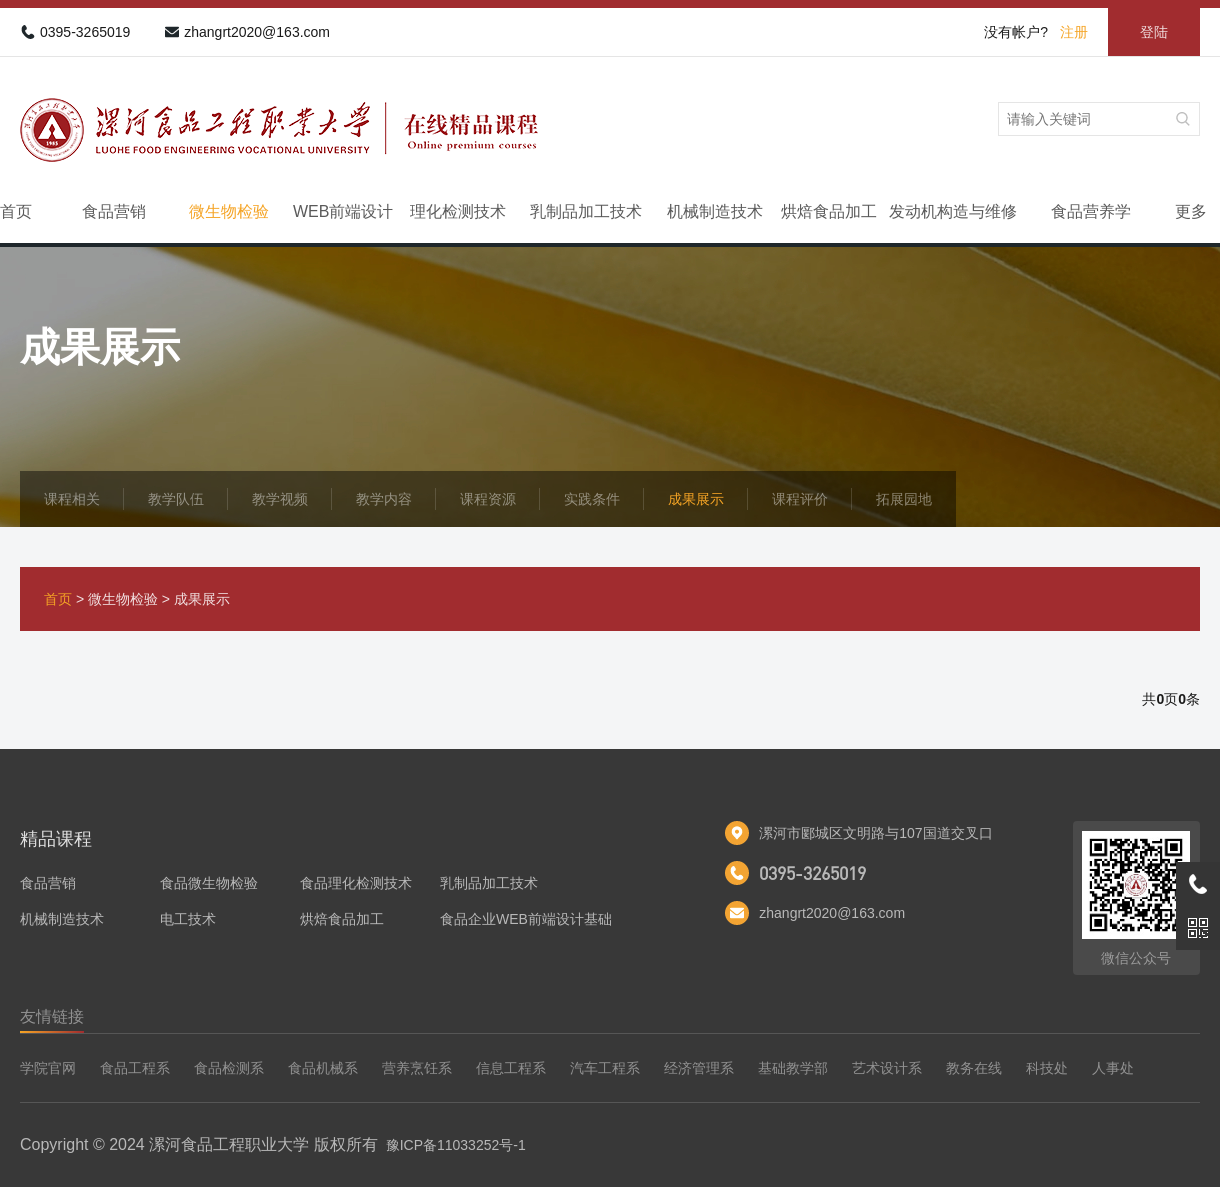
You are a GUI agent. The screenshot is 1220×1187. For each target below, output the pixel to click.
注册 (1074, 32)
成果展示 (696, 499)
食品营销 (114, 211)
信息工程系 (511, 1068)
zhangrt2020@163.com (257, 32)
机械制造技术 (715, 211)
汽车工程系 (605, 1068)
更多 (1191, 211)
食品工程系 (135, 1068)
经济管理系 (699, 1068)
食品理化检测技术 (356, 883)
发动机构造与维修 (953, 211)
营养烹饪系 (417, 1068)
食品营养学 (1091, 211)
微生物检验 (229, 211)
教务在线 (974, 1068)
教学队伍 (176, 499)
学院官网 (48, 1068)
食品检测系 (229, 1068)
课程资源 (488, 499)
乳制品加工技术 (586, 211)
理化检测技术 (458, 211)
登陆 (1154, 32)
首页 (16, 211)
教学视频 (280, 499)
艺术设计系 (887, 1068)
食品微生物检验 (209, 883)
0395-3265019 (85, 32)
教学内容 (384, 499)
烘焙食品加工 (829, 211)
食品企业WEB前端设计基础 (526, 919)
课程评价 (800, 499)
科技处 (1047, 1068)
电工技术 (188, 919)
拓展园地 (904, 499)
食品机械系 (323, 1068)
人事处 (1113, 1068)
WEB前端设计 (343, 211)
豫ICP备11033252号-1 (456, 1145)
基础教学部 (793, 1068)
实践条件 (592, 499)
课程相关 (72, 499)
